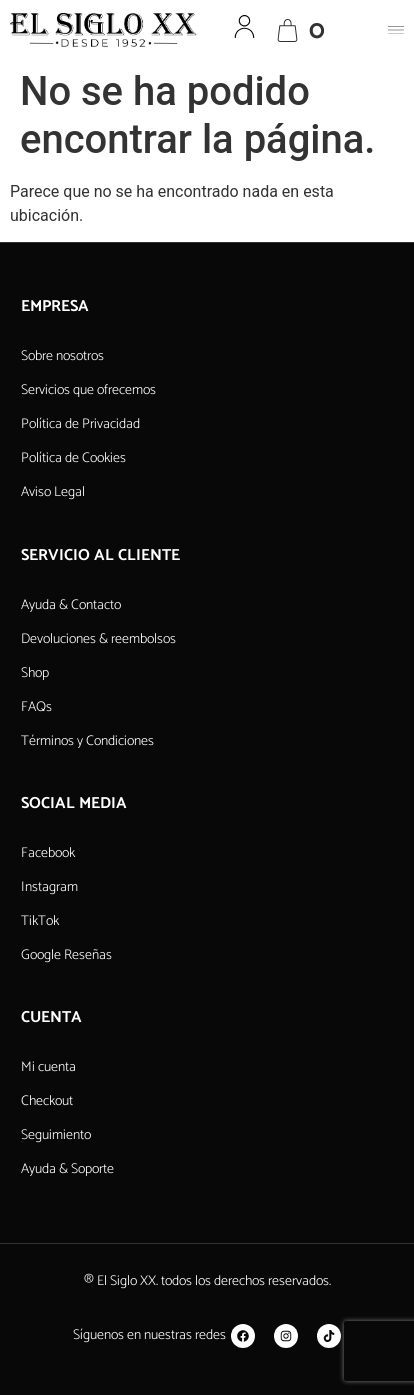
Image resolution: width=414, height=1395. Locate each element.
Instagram (49, 887)
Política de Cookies (73, 458)
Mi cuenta (48, 1067)
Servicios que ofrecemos (88, 390)
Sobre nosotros (62, 356)
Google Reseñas (66, 955)
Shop (35, 673)
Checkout (47, 1101)
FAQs (36, 707)
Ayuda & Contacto (71, 605)
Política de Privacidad (80, 424)
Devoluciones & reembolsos (98, 639)
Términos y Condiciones (87, 741)
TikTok (40, 921)
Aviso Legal (53, 492)
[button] (396, 30)
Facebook (48, 853)
